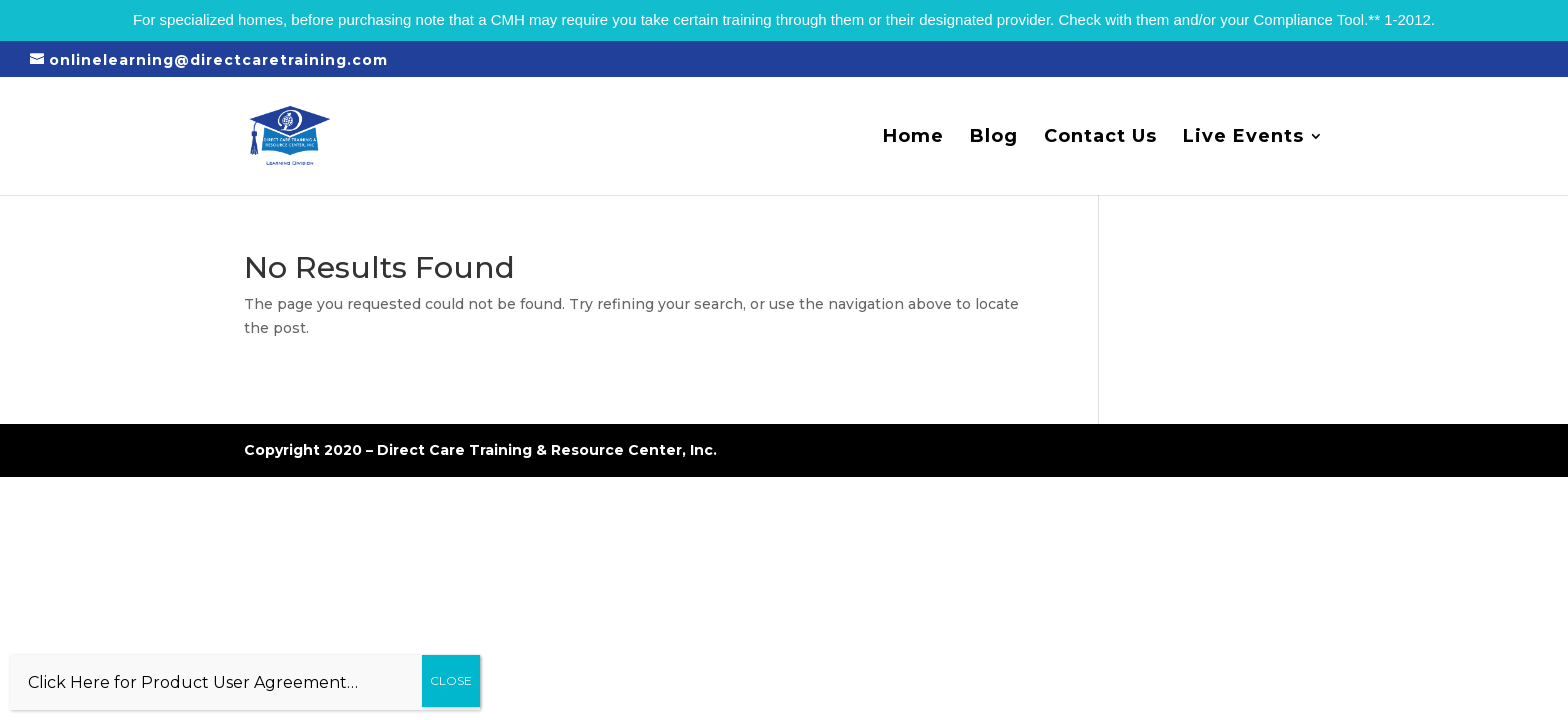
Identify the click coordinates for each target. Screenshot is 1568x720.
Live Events (1243, 138)
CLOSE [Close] (451, 680)
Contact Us (1100, 138)
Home (913, 138)
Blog (994, 138)
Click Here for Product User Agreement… (193, 682)
